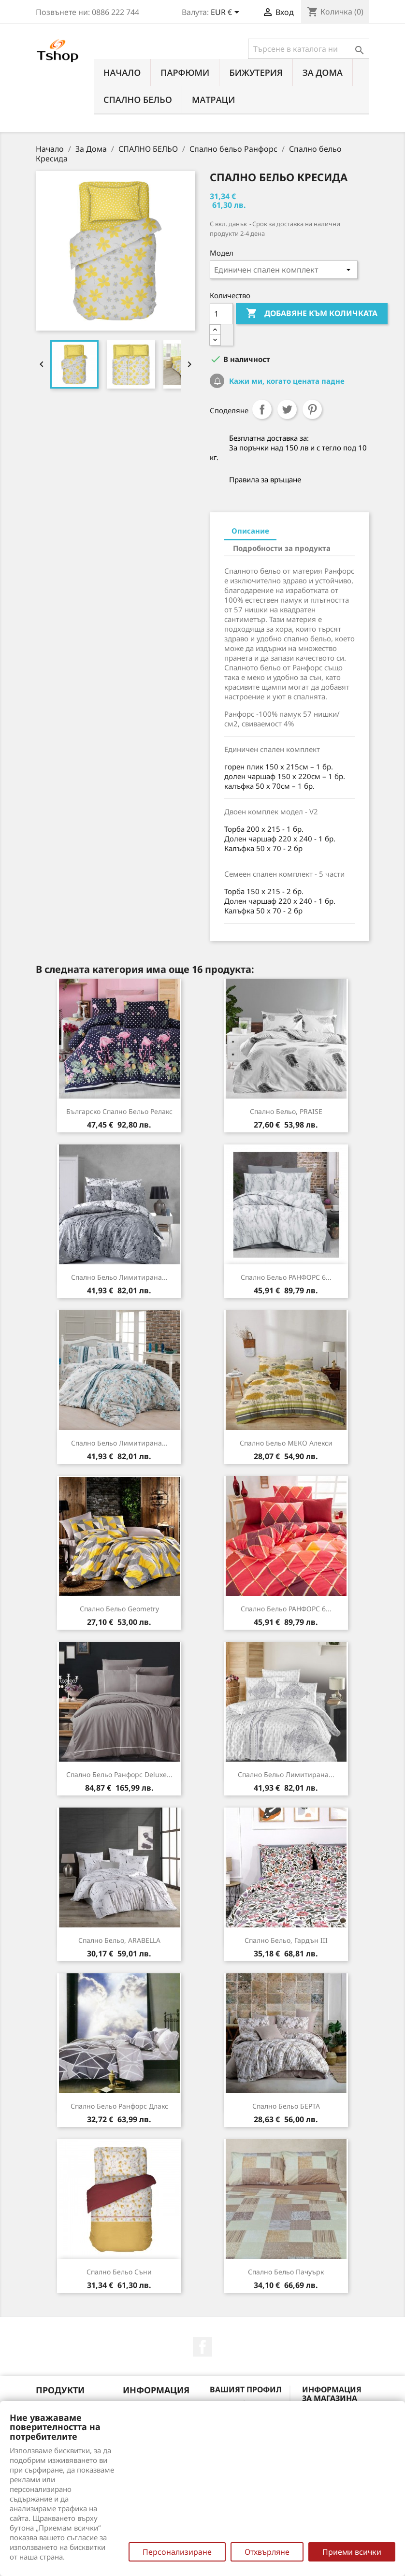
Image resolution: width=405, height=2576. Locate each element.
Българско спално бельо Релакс (119, 1111)
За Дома (323, 72)
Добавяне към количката (311, 313)
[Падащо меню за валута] (227, 13)
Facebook (202, 2347)
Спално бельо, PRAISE (286, 1111)
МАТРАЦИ (213, 99)
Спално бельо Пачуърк (286, 2271)
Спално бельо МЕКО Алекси (286, 1442)
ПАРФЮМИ (184, 72)
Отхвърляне (267, 2552)
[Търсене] (308, 49)
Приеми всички (351, 2552)
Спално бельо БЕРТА (286, 2106)
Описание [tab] (250, 530)
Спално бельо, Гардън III (286, 1940)
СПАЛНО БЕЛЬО (137, 99)
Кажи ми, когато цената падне (286, 381)
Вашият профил (246, 2389)
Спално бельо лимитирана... (119, 1277)
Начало (122, 72)
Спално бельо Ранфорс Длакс (119, 2106)
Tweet (287, 409)
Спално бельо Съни (119, 2271)
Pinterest (312, 409)
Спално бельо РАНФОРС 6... (286, 1277)
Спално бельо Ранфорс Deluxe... (119, 1774)
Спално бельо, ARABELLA (119, 1940)
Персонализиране (177, 2552)
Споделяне (262, 409)
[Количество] (221, 313)
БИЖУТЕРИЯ (255, 72)
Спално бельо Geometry (119, 1608)
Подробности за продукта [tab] (282, 548)
